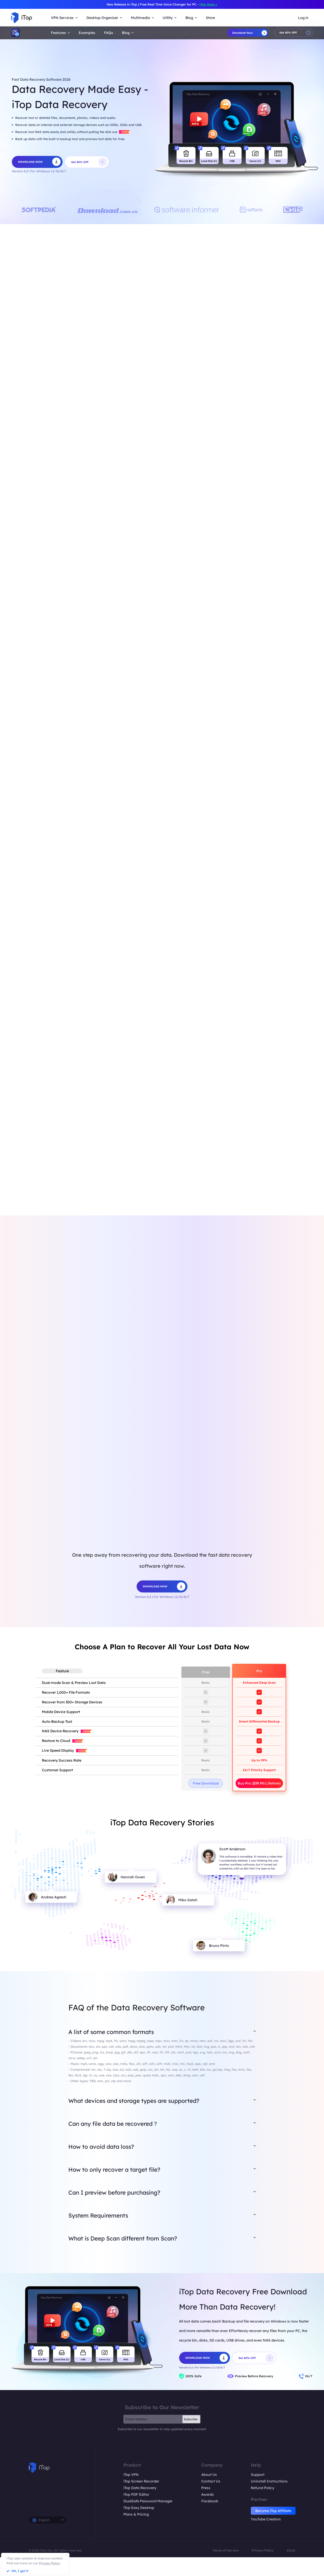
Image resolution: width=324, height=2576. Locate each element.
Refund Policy (262, 2488)
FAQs (108, 32)
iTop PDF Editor (136, 2494)
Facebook (209, 2501)
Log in (303, 17)
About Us (209, 2474)
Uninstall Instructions (269, 2481)
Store (210, 17)
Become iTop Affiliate (273, 2511)
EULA (291, 2550)
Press (205, 2488)
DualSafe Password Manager (148, 2501)
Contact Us (210, 2481)
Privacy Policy (263, 2550)
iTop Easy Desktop (138, 2507)
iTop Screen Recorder (141, 2481)
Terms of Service (225, 2550)
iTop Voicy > (208, 4)
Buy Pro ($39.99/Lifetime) (259, 1783)
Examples (87, 32)
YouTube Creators (266, 2519)
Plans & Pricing (136, 2514)
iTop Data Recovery (139, 2488)
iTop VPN (131, 2474)
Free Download (206, 1783)
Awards (207, 2494)
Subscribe (190, 2419)
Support (257, 2474)
